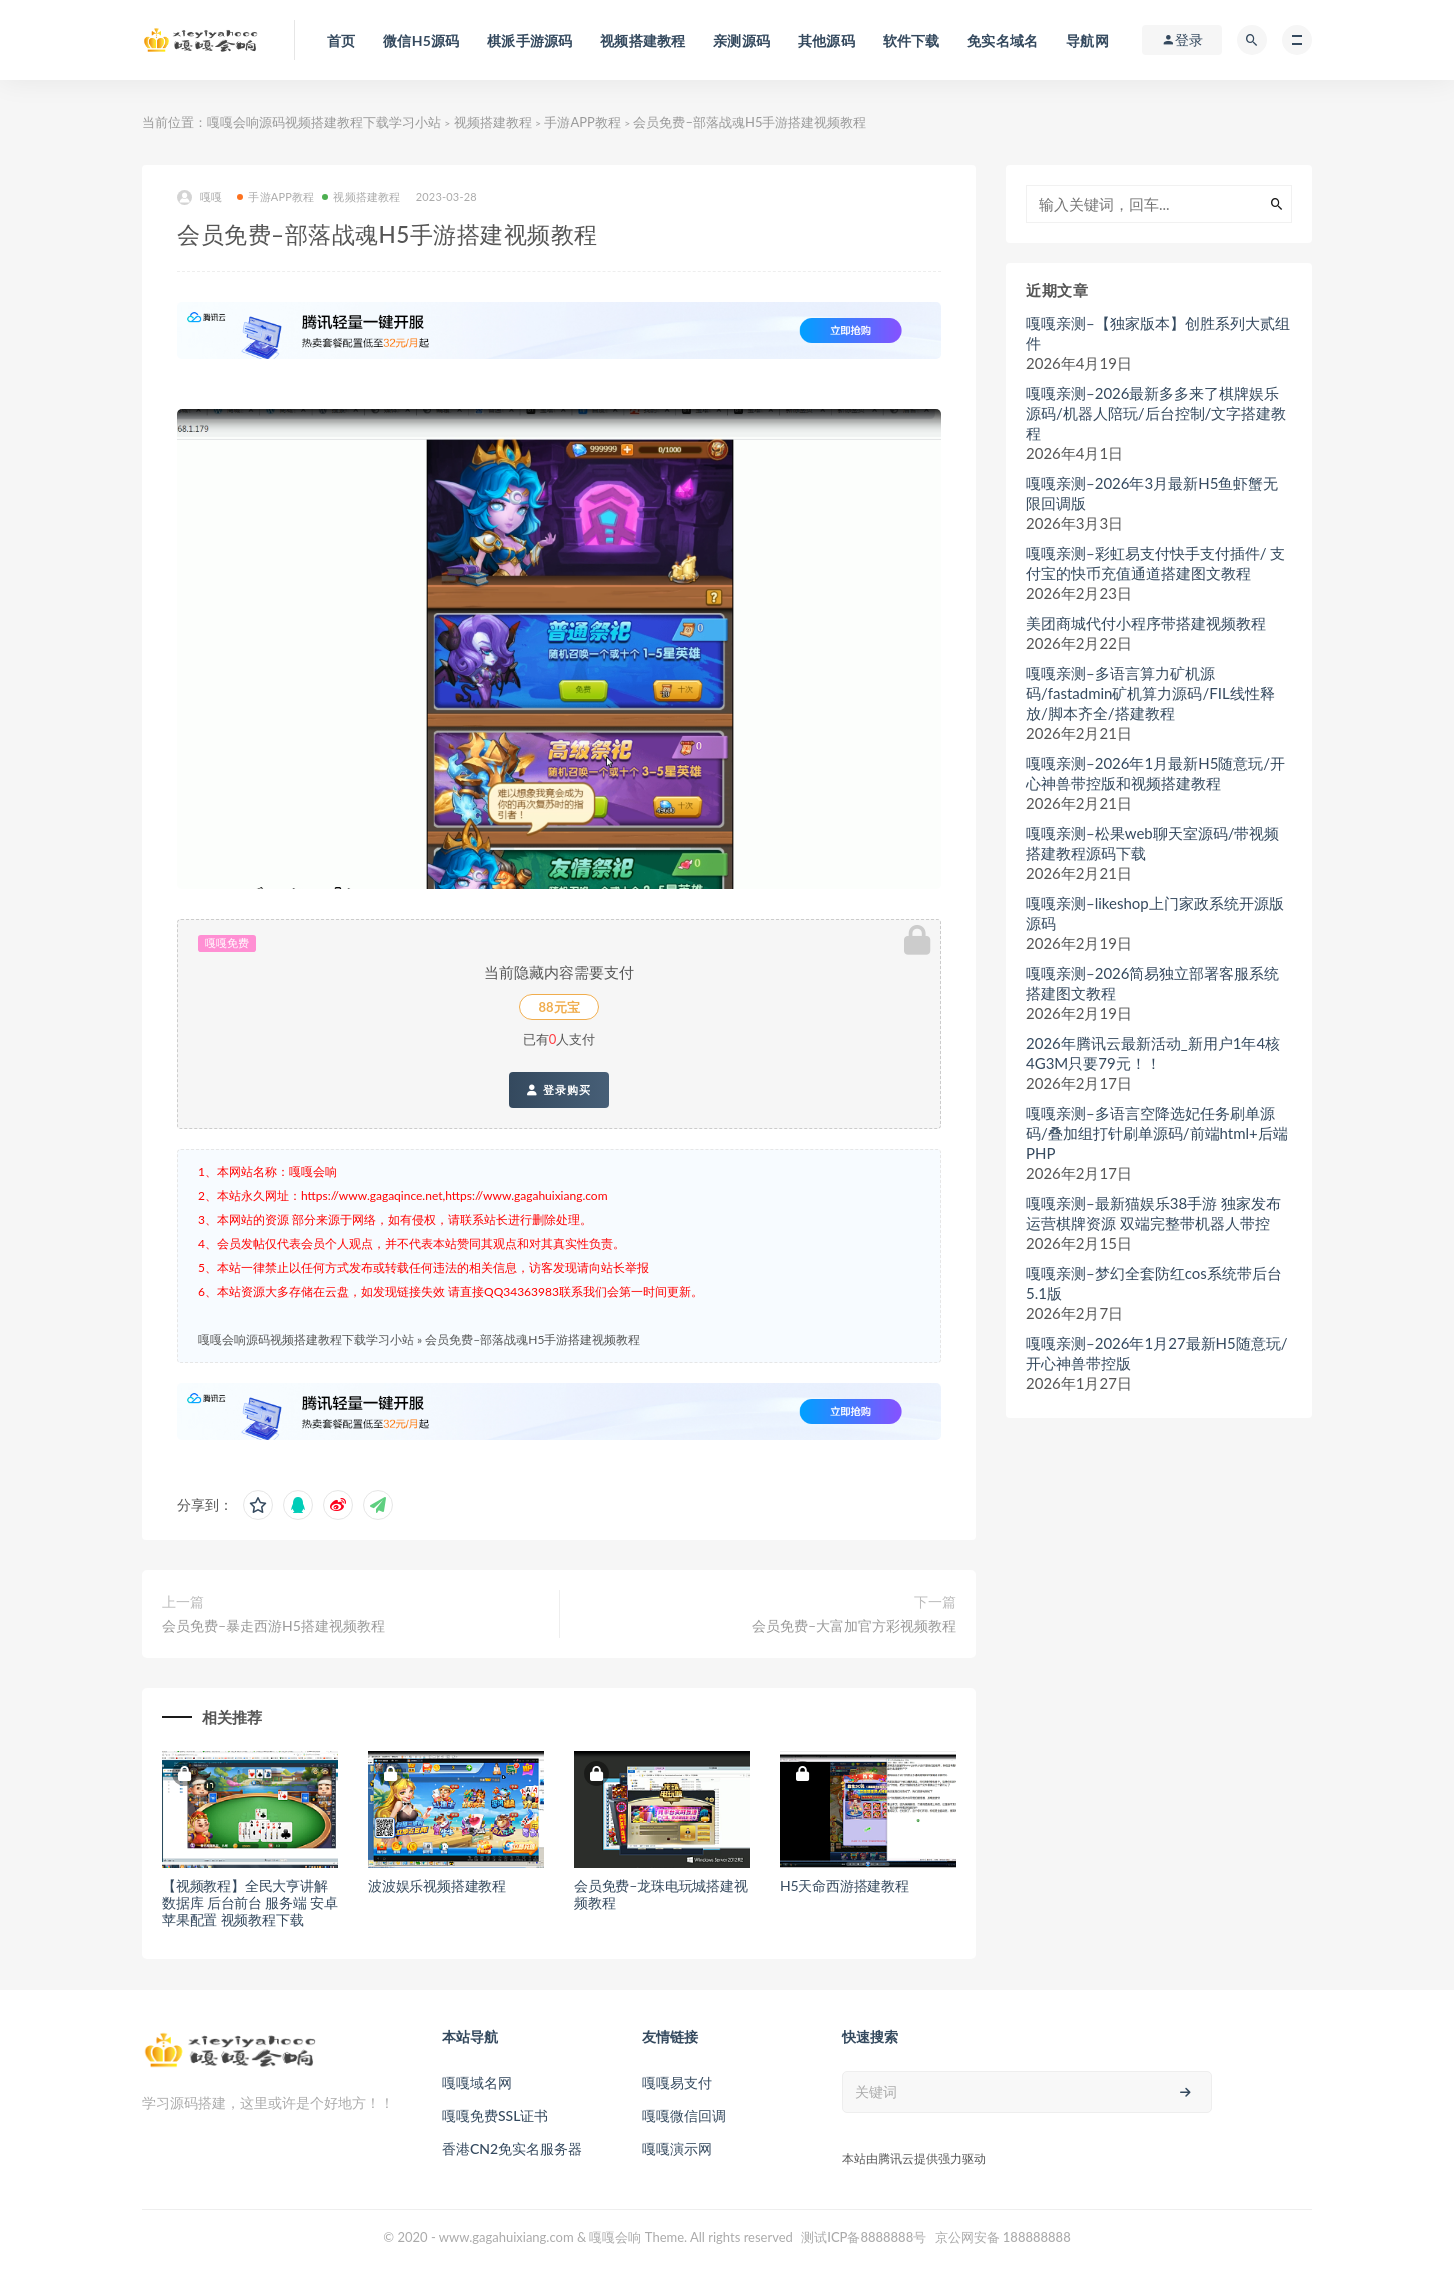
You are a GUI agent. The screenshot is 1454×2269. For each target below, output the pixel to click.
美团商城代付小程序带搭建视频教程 (1146, 623)
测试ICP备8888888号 (863, 2237)
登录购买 (558, 1090)
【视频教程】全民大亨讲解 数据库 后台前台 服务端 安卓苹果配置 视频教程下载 (250, 1902)
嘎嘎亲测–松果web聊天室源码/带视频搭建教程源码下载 (1152, 843)
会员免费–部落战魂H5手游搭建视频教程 (532, 1339)
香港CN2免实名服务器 (512, 2148)
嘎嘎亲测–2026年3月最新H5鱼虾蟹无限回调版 (1152, 493)
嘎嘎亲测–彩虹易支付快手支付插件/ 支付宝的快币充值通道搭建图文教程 (1155, 563)
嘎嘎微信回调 (684, 2115)
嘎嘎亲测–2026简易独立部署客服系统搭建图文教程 (1153, 983)
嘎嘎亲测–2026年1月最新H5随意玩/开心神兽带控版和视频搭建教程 (1155, 773)
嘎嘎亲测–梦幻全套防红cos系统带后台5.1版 (1154, 1283)
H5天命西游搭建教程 (844, 1885)
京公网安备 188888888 (1003, 2237)
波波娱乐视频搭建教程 (437, 1885)
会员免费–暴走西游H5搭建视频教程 (273, 1625)
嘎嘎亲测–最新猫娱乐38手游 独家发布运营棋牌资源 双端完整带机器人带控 (1153, 1213)
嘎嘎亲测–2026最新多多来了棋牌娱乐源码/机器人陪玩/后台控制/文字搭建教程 (1156, 413)
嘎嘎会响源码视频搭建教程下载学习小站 (324, 122)
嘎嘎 (199, 197)
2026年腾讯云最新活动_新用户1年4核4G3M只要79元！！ (1153, 1053)
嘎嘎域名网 (477, 2082)
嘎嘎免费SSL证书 (495, 2115)
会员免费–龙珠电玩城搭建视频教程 (661, 1894)
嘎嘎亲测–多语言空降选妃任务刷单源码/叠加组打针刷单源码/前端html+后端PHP (1157, 1133)
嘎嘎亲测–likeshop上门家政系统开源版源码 (1155, 913)
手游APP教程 (582, 122)
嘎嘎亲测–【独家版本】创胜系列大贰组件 (1158, 333)
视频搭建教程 (493, 122)
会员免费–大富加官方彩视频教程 (854, 1625)
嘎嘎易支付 (677, 2082)
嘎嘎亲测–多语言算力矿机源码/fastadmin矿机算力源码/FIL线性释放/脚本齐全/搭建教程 (1150, 693)
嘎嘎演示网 (677, 2148)
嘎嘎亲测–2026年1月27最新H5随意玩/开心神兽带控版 (1157, 1353)
